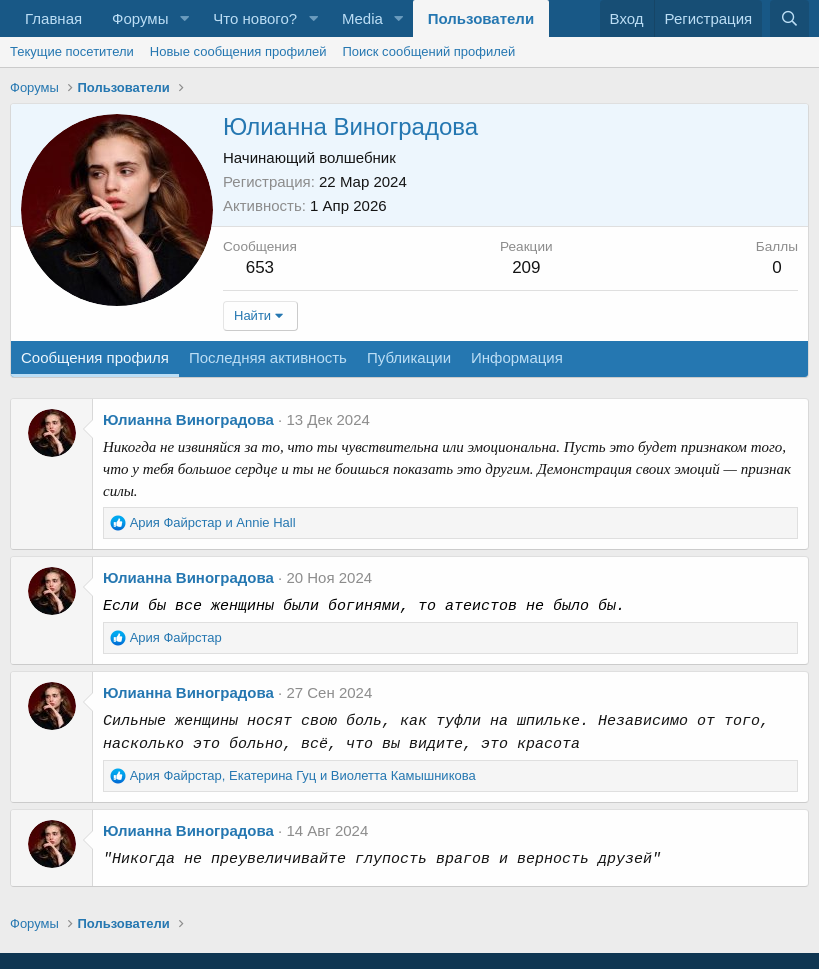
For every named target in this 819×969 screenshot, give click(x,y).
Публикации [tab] (409, 357)
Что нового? (255, 18)
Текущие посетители (72, 51)
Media (362, 18)
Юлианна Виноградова (188, 419)
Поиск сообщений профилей (428, 51)
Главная (53, 18)
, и (303, 775)
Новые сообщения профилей (238, 51)
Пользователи (481, 18)
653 (260, 267)
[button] (184, 18)
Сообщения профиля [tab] (95, 357)
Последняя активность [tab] (268, 357)
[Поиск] (789, 18)
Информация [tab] (517, 357)
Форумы (140, 18)
